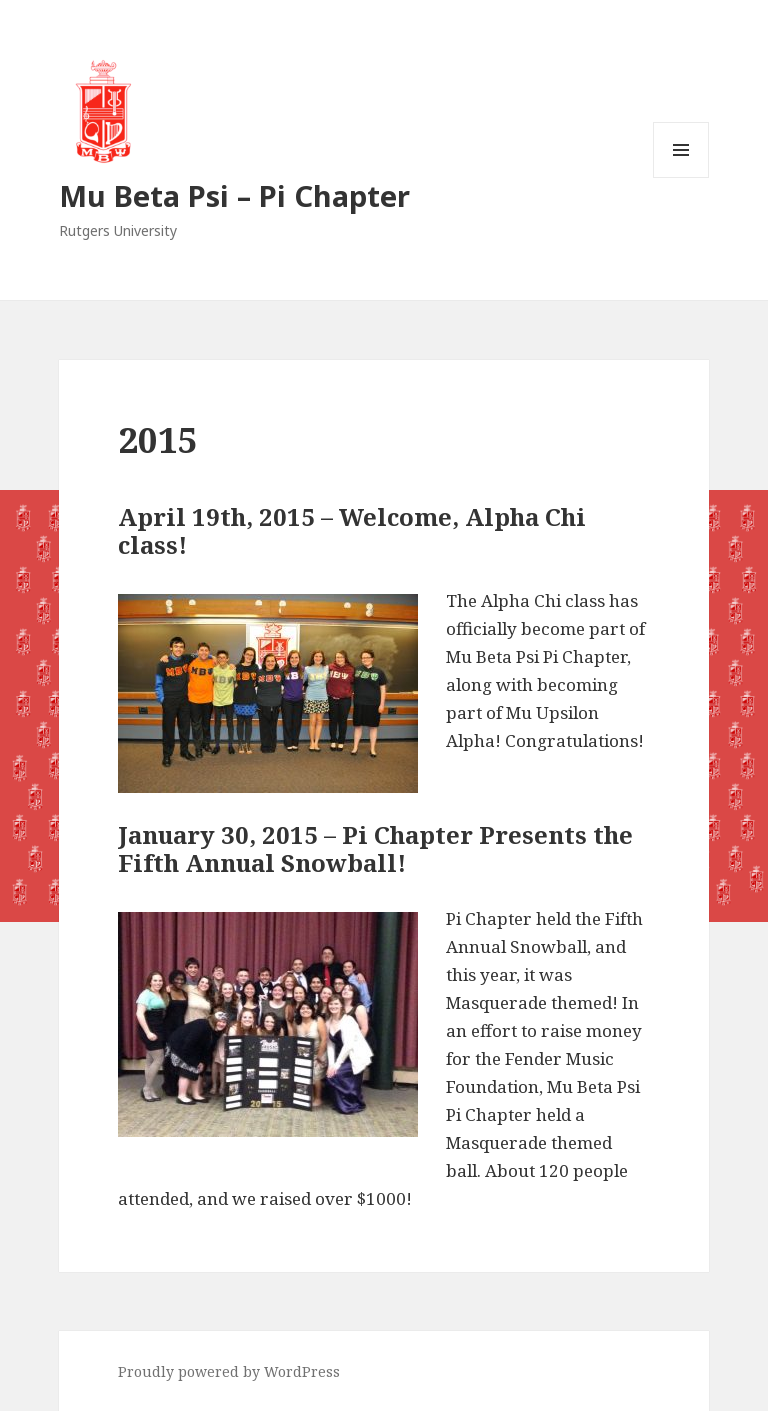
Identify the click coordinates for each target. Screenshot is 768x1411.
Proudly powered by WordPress (229, 1371)
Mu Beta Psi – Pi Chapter (234, 195)
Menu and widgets (681, 177)
